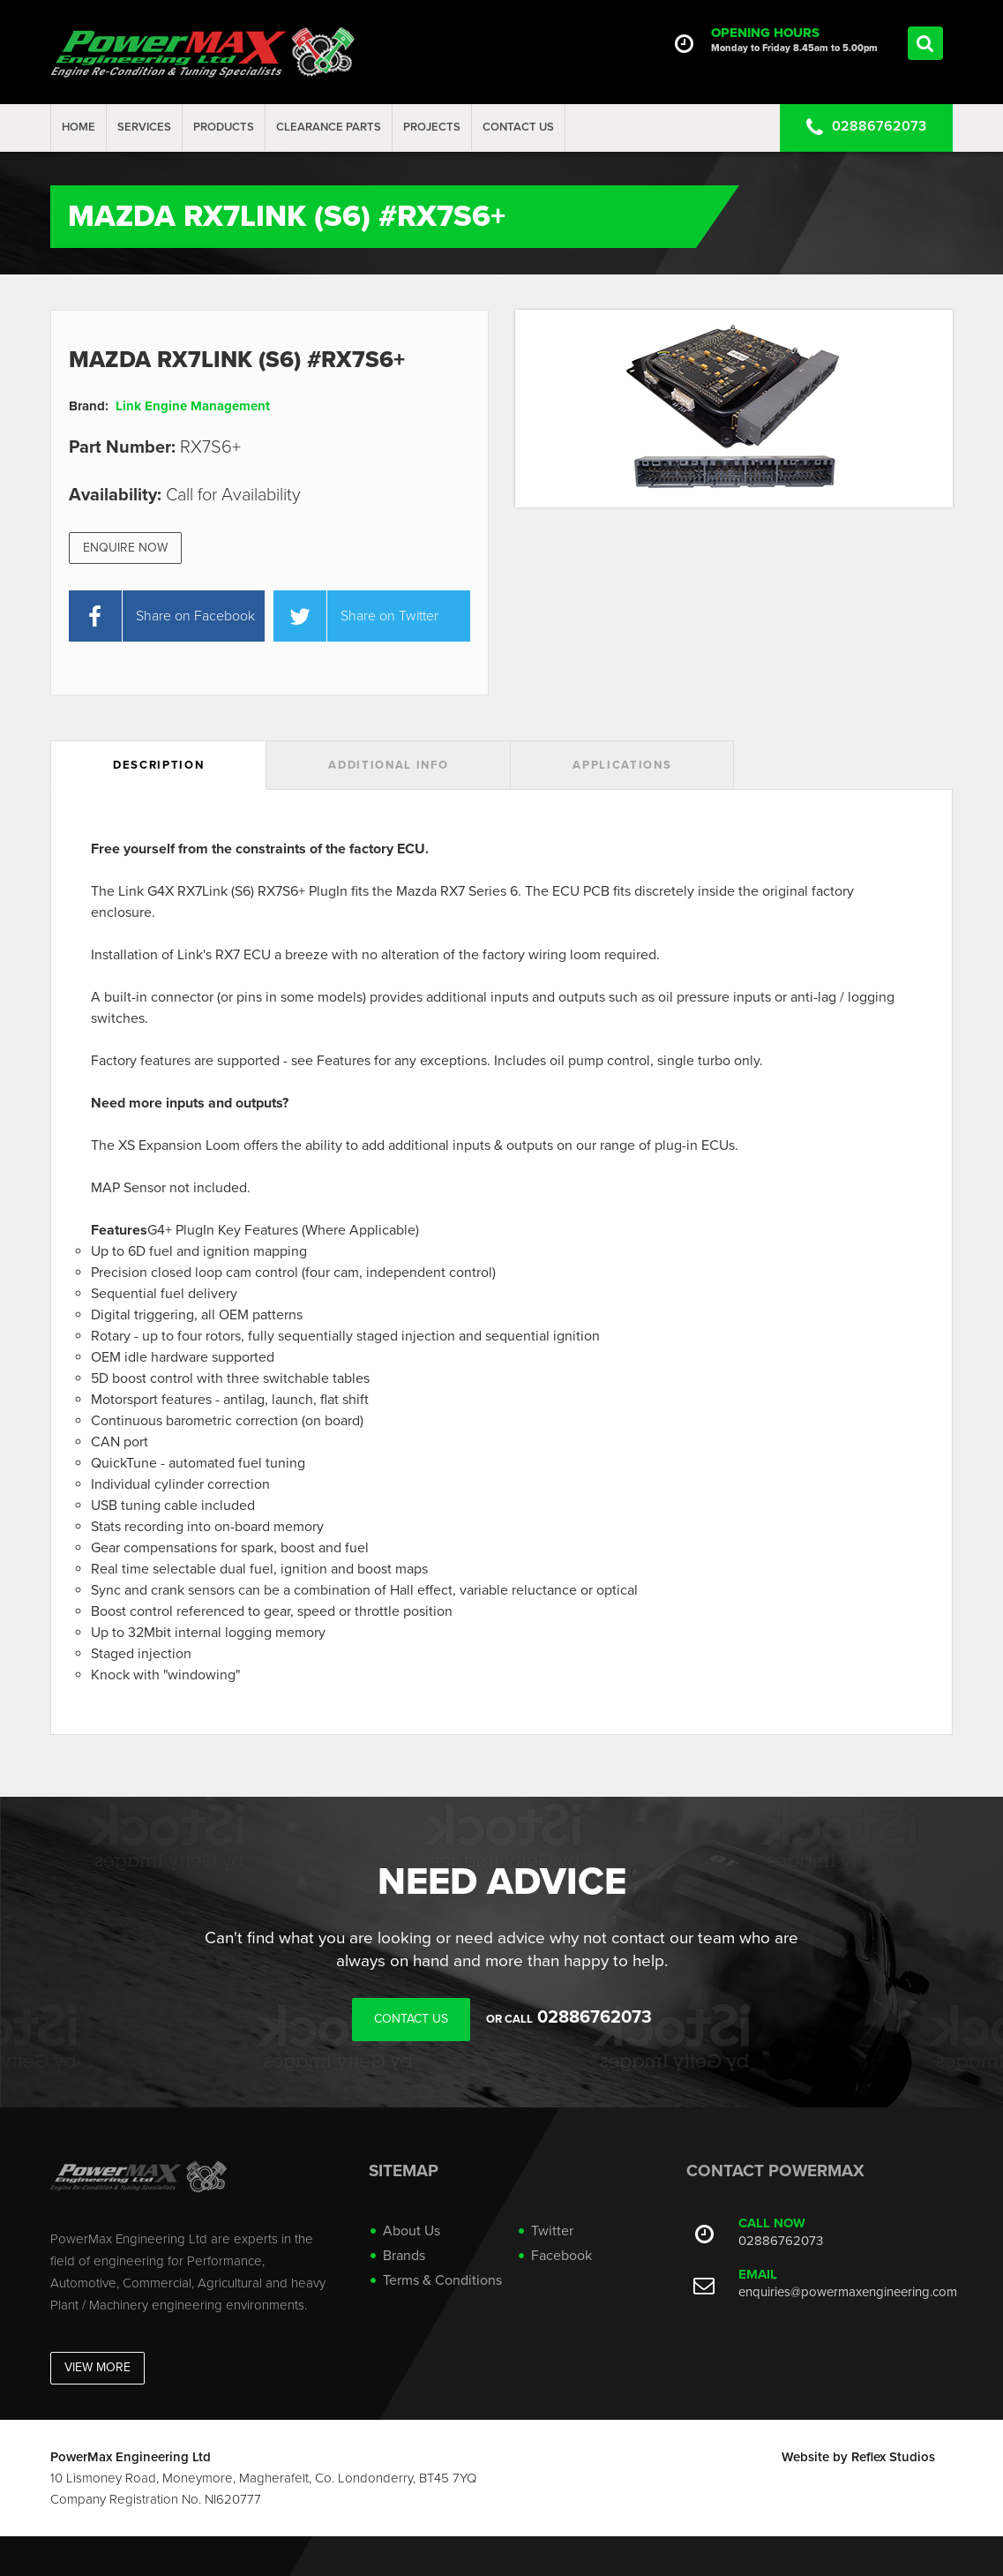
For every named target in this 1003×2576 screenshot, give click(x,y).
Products (223, 127)
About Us (411, 2231)
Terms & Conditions (442, 2280)
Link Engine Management (193, 406)
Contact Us (518, 127)
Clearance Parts (328, 127)
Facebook (561, 2255)
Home (78, 127)
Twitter (552, 2231)
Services (144, 127)
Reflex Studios (893, 2457)
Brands (404, 2255)
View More (97, 2367)
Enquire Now (125, 547)
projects (431, 127)
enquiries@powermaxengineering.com (847, 2292)
